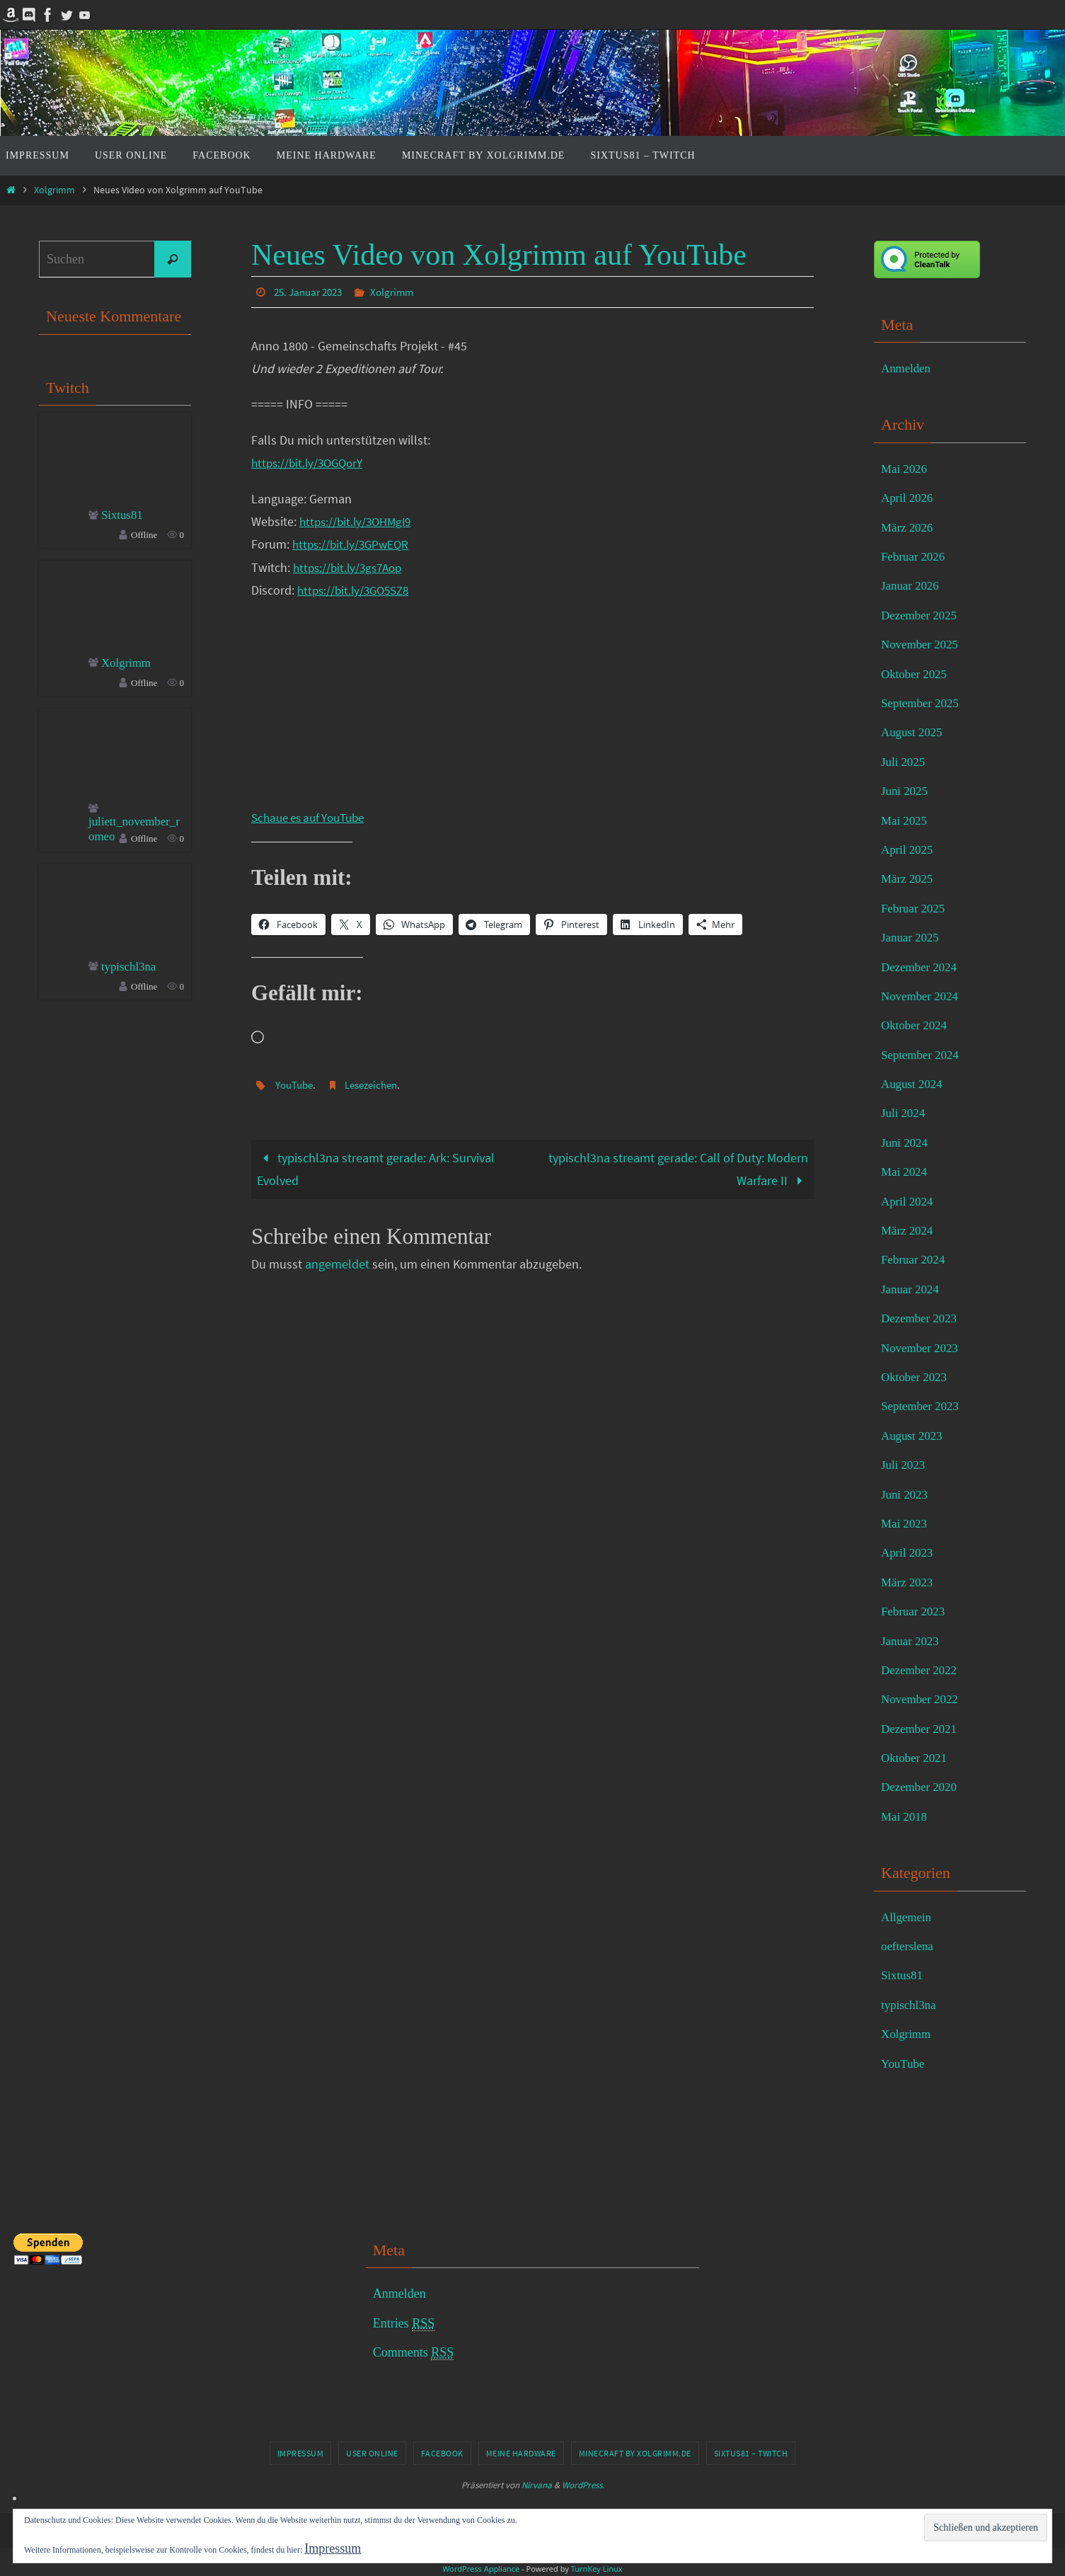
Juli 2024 (904, 1113)
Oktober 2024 (916, 1025)
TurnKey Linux (597, 2568)
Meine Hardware (521, 2453)
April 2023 (909, 1552)
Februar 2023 (915, 1611)
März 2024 (908, 1230)
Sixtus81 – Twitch (751, 2453)
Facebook (442, 2453)
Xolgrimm (54, 189)
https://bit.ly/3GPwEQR (353, 543)
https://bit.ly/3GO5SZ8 (357, 589)
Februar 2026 (915, 556)
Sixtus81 (123, 515)
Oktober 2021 (916, 1758)
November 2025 (922, 644)
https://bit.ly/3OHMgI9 (358, 521)
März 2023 (908, 1582)
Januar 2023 (912, 1641)
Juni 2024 (906, 1142)
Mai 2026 (906, 469)
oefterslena (909, 1946)
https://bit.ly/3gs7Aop (351, 567)
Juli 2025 (904, 762)
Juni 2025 (906, 791)
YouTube (296, 1084)
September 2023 (922, 1406)
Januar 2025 (912, 937)
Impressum (300, 2453)
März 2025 (908, 878)
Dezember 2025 (921, 615)
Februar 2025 (915, 908)
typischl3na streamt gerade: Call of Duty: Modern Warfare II (678, 1167)
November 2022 (922, 1699)
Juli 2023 (904, 1465)
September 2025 (922, 703)
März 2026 (908, 527)
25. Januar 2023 (311, 292)
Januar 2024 (912, 1289)
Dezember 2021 (921, 1729)
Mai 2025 (906, 820)
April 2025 (909, 849)
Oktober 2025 (916, 674)
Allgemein (908, 1917)
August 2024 (914, 1084)
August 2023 (914, 1436)
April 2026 (909, 498)
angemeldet (337, 1263)
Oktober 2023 (916, 1377)
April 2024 (909, 1201)
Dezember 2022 (921, 1670)
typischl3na (130, 969)
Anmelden (907, 368)
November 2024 (922, 996)
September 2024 (922, 1055)
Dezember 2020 (921, 1787)
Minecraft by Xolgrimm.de (635, 2453)
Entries (404, 2323)
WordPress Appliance (480, 2568)
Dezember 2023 (921, 1318)
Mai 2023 (906, 1523)
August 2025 (914, 732)
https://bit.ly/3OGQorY (310, 462)
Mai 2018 (906, 1816)
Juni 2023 (906, 1494)
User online (372, 2453)
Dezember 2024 (921, 967)
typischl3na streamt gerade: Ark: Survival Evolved (376, 1167)
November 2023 (922, 1348)
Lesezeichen (379, 1084)
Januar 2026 (912, 585)
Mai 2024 (906, 1171)
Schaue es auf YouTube (313, 816)
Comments (413, 2352)
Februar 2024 (915, 1259)
